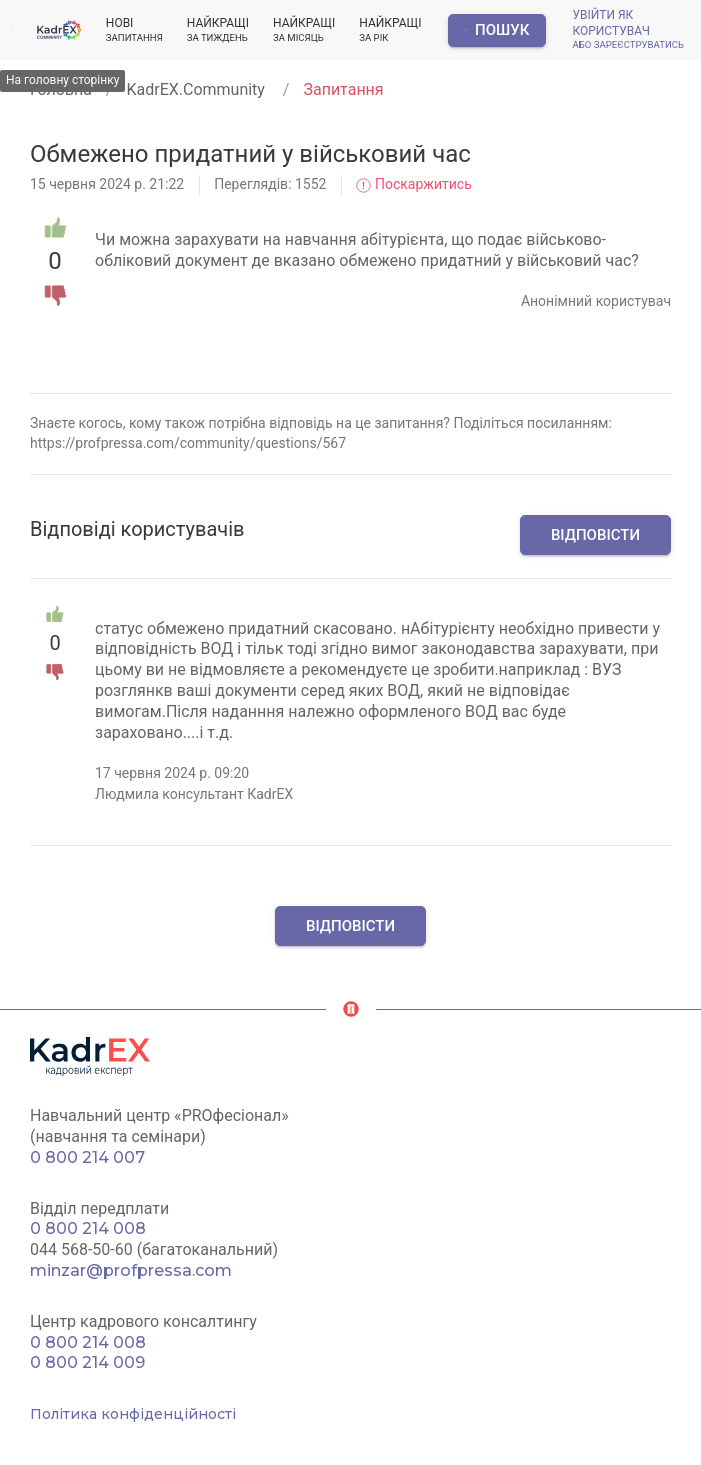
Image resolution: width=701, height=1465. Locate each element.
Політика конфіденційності (133, 1414)
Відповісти (595, 535)
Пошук (497, 30)
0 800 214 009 (87, 1362)
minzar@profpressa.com (131, 1270)
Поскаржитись (413, 184)
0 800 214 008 (88, 1228)
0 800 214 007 (87, 1157)
